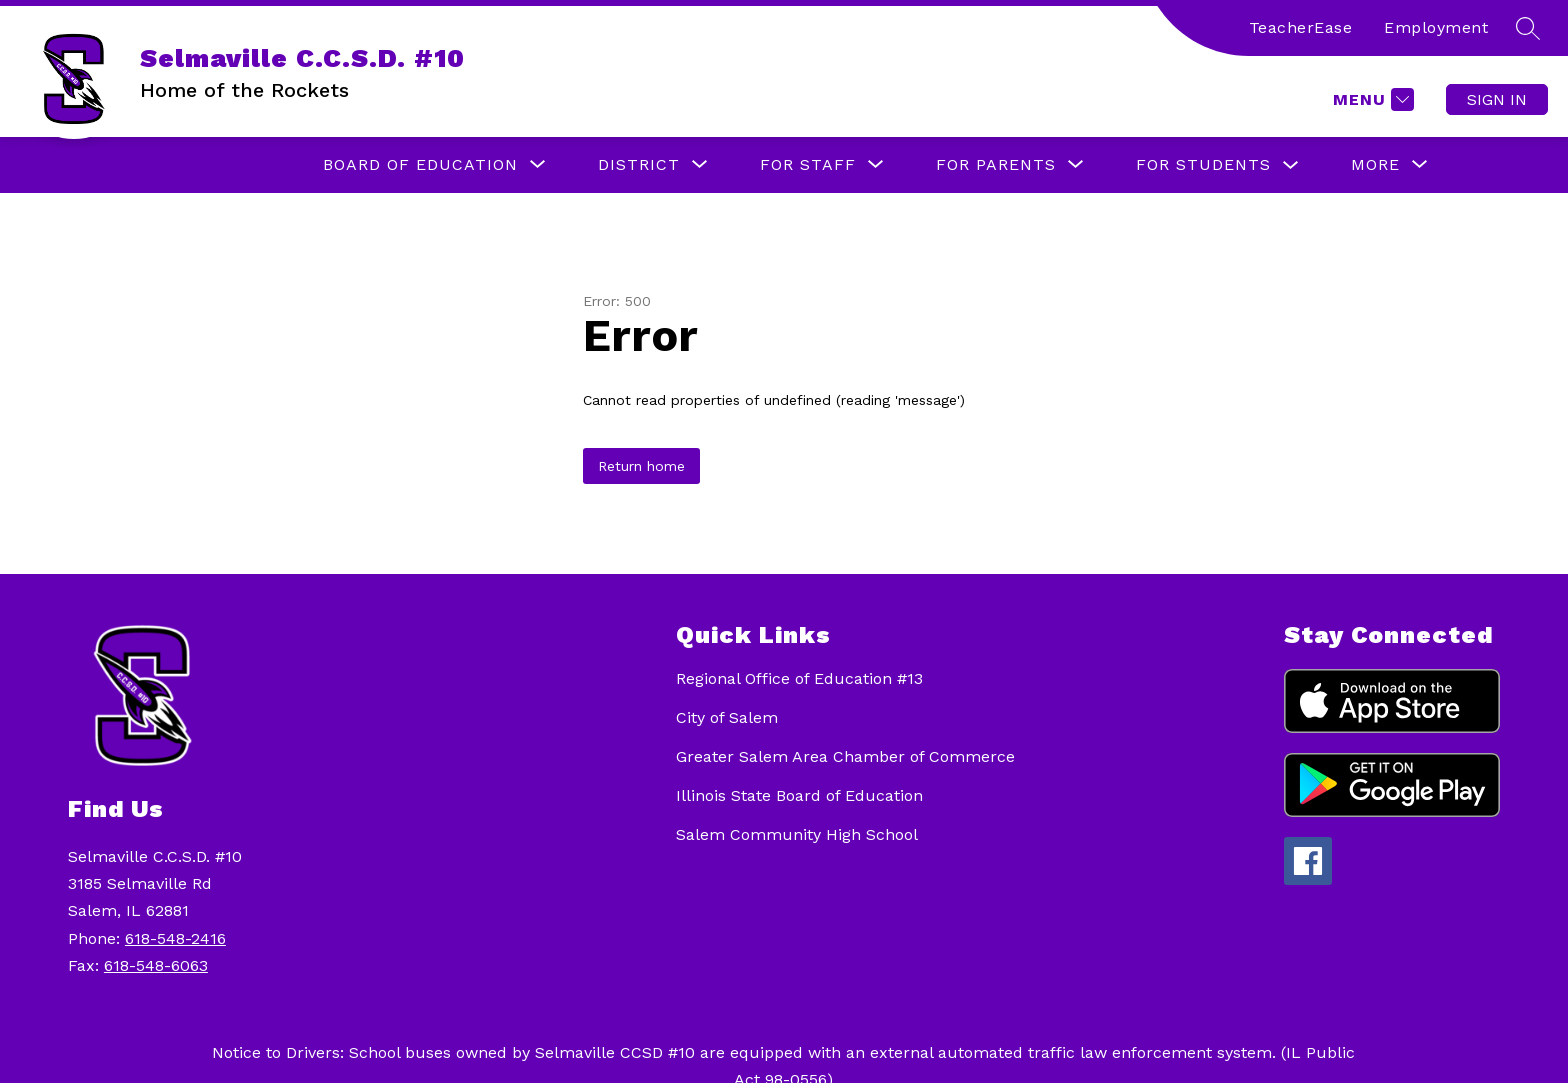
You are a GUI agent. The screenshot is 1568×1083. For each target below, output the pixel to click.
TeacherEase (1301, 27)
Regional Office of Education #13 (799, 678)
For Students (1203, 164)
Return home (641, 466)
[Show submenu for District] (639, 165)
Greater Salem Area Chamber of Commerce (845, 756)
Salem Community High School (797, 834)
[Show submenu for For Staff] (808, 165)
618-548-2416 (175, 938)
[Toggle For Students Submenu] (1291, 165)
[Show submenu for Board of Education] (420, 165)
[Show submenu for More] (1375, 165)
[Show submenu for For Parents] (996, 165)
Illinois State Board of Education (799, 795)
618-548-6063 (156, 965)
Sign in (1497, 99)
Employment (1436, 27)
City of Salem (727, 717)
